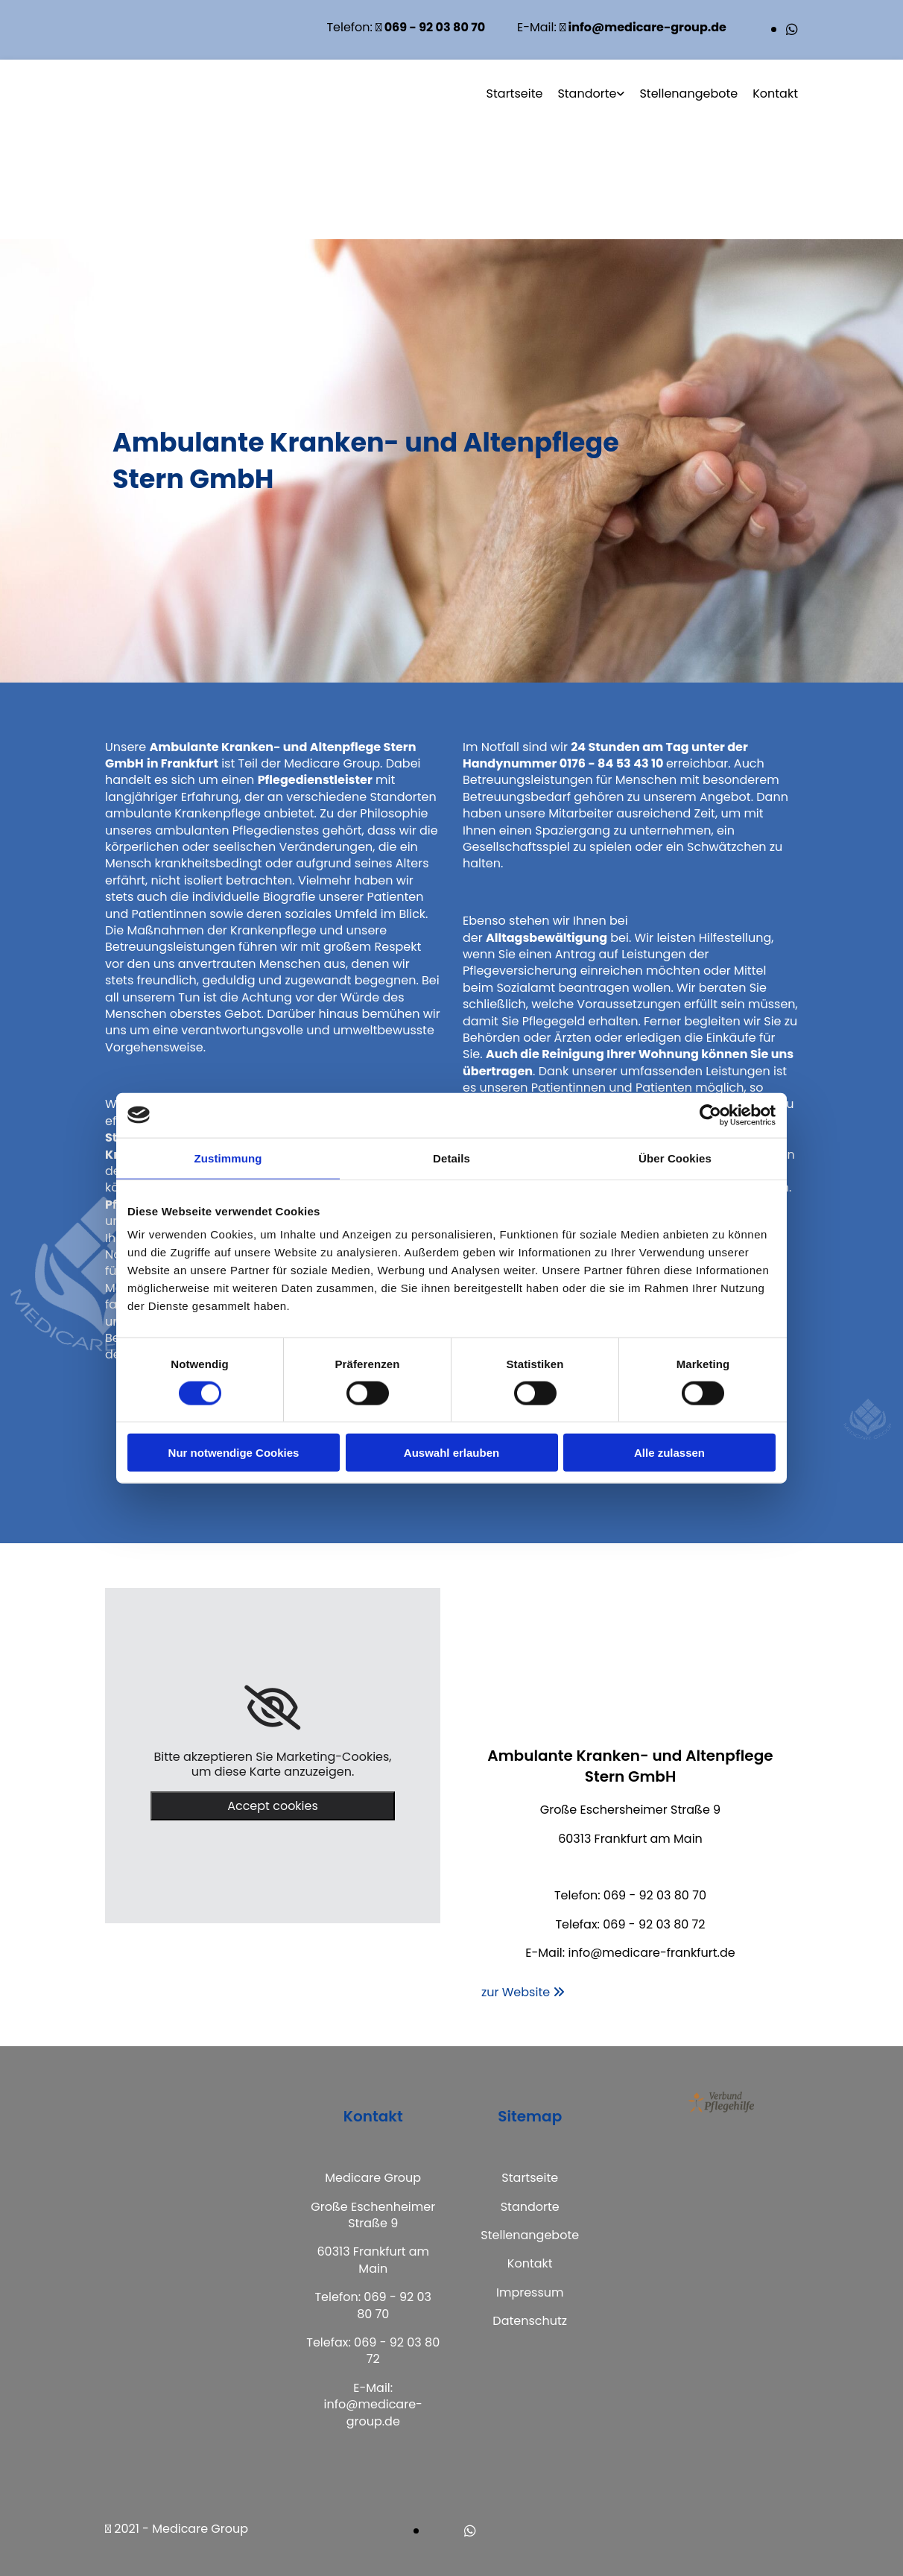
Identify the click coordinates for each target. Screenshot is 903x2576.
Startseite (515, 94)
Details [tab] (451, 1157)
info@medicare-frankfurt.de (651, 1952)
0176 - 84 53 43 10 (612, 763)
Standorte (586, 94)
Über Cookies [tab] (675, 1157)
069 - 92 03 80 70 (654, 1895)
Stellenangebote (688, 94)
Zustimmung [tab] (228, 1157)
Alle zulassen (669, 1452)
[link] (272, 1708)
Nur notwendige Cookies (234, 1452)
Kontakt (775, 94)
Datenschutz (529, 2320)
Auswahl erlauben (451, 1452)
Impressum (530, 2292)
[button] (523, 1992)
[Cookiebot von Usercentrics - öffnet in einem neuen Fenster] (710, 1115)
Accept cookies (272, 1805)
